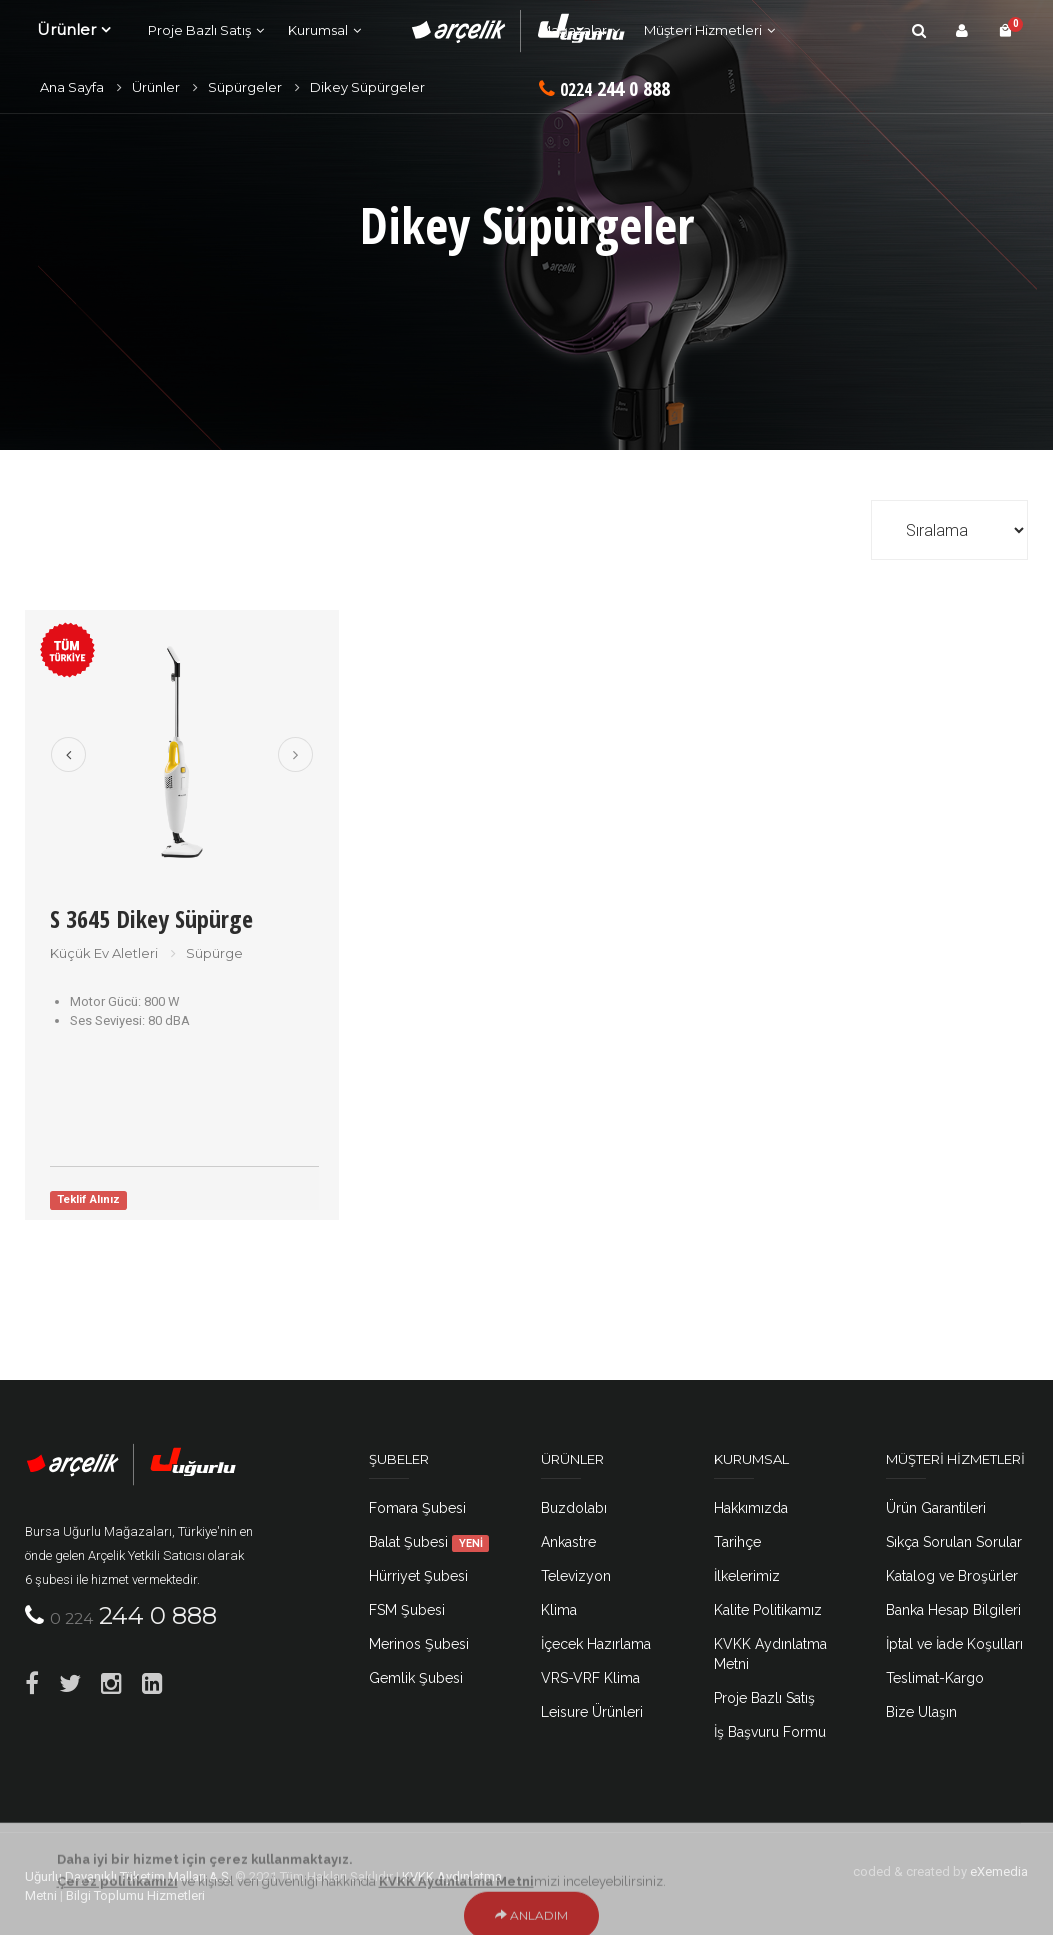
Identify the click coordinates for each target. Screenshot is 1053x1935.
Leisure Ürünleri (592, 1712)
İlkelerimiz (747, 1576)
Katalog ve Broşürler (952, 1576)
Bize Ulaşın (921, 1712)
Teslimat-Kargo (935, 1678)
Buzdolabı (574, 1508)
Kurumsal (318, 30)
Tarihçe (737, 1542)
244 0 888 (604, 88)
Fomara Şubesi (417, 1508)
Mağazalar (573, 30)
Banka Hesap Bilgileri (953, 1610)
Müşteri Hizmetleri (703, 30)
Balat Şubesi (429, 1542)
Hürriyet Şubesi (418, 1576)
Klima (559, 1610)
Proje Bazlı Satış (199, 30)
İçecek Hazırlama (596, 1644)
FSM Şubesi (407, 1610)
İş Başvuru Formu (770, 1732)
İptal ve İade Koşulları (954, 1644)
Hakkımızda (751, 1508)
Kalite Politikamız (768, 1610)
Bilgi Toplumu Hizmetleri (135, 1895)
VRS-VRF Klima (590, 1678)
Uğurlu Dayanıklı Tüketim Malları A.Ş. (128, 1876)
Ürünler (66, 29)
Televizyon (576, 1576)
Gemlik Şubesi (416, 1678)
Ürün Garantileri (936, 1508)
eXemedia (999, 1871)
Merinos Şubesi (419, 1644)
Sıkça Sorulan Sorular (954, 1542)
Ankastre (568, 1542)
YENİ (471, 1543)
